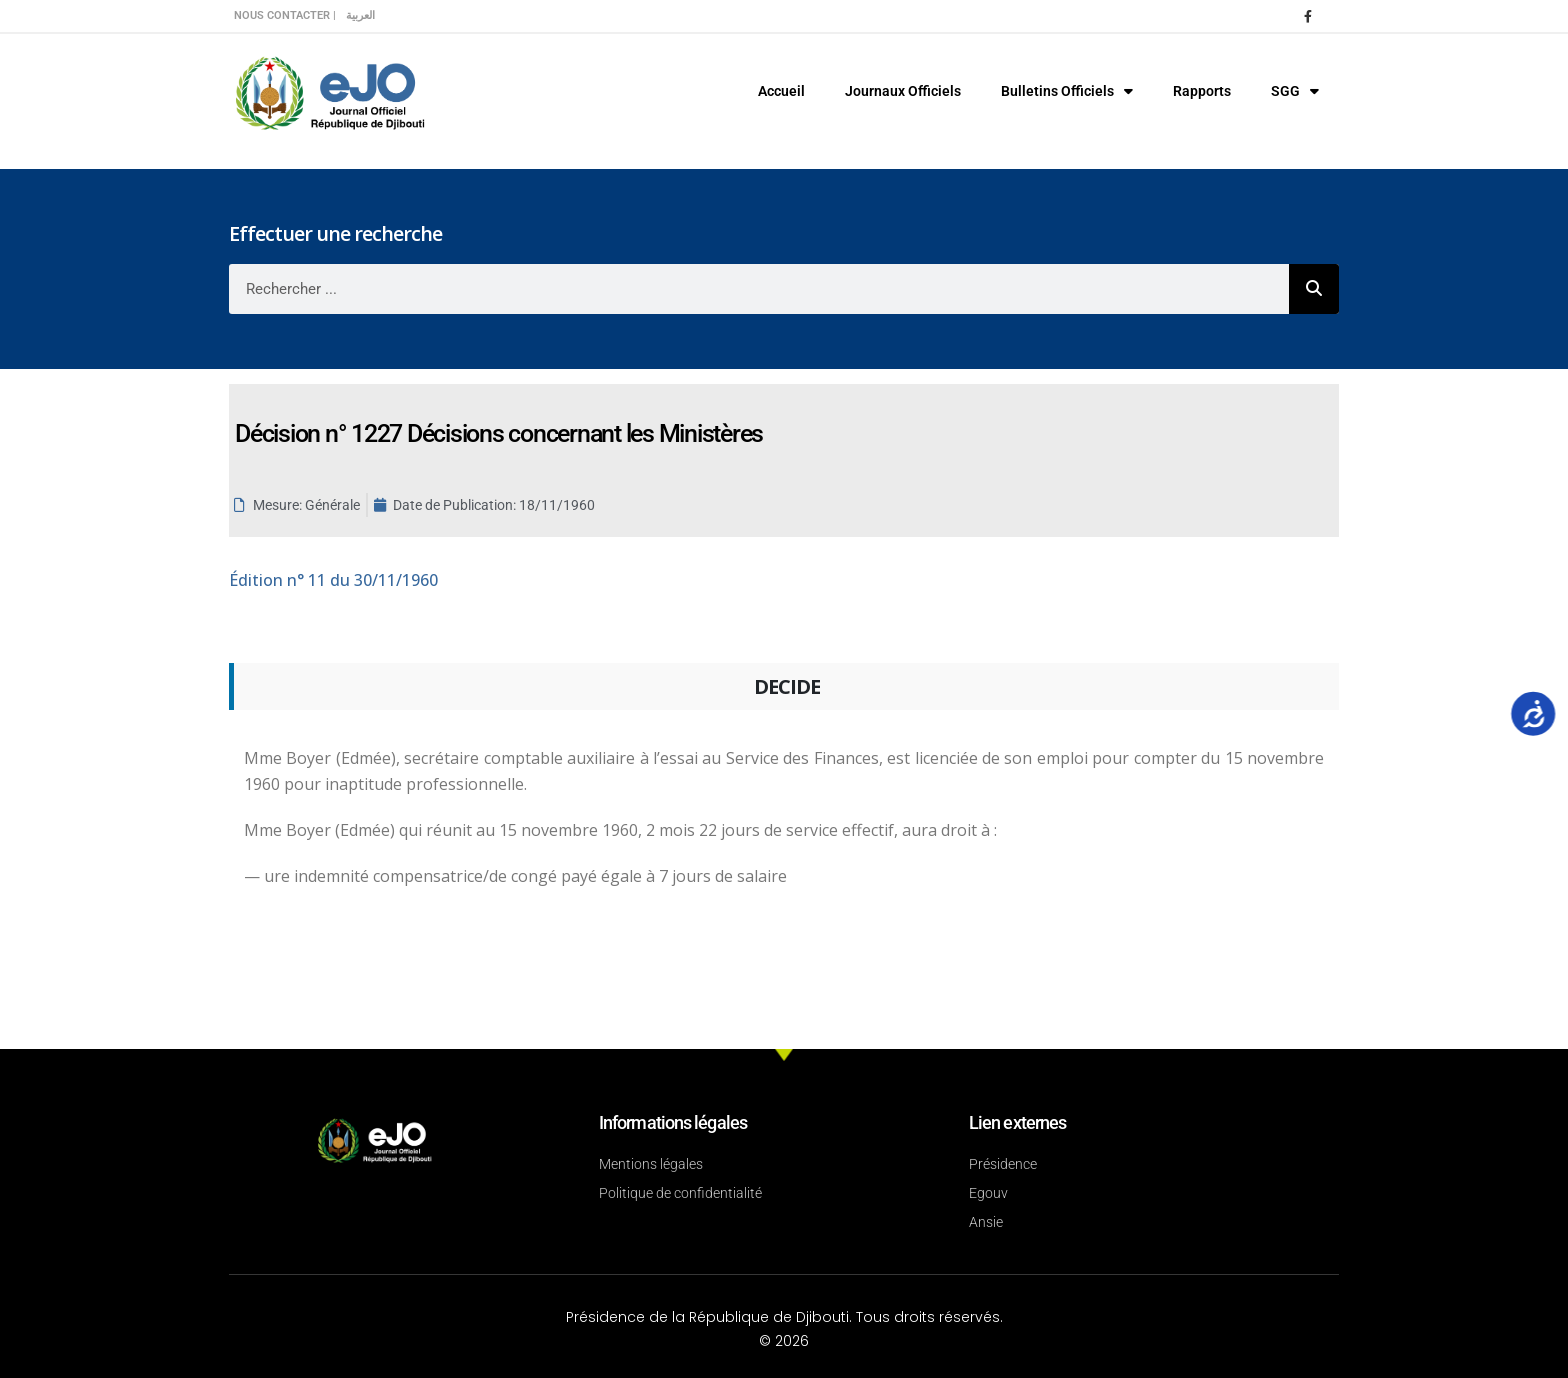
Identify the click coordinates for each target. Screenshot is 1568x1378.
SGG (1295, 91)
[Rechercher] (1314, 289)
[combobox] (759, 289)
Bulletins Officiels (1067, 91)
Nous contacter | (285, 15)
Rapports (1202, 91)
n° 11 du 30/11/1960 (333, 580)
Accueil (781, 91)
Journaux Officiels (903, 91)
